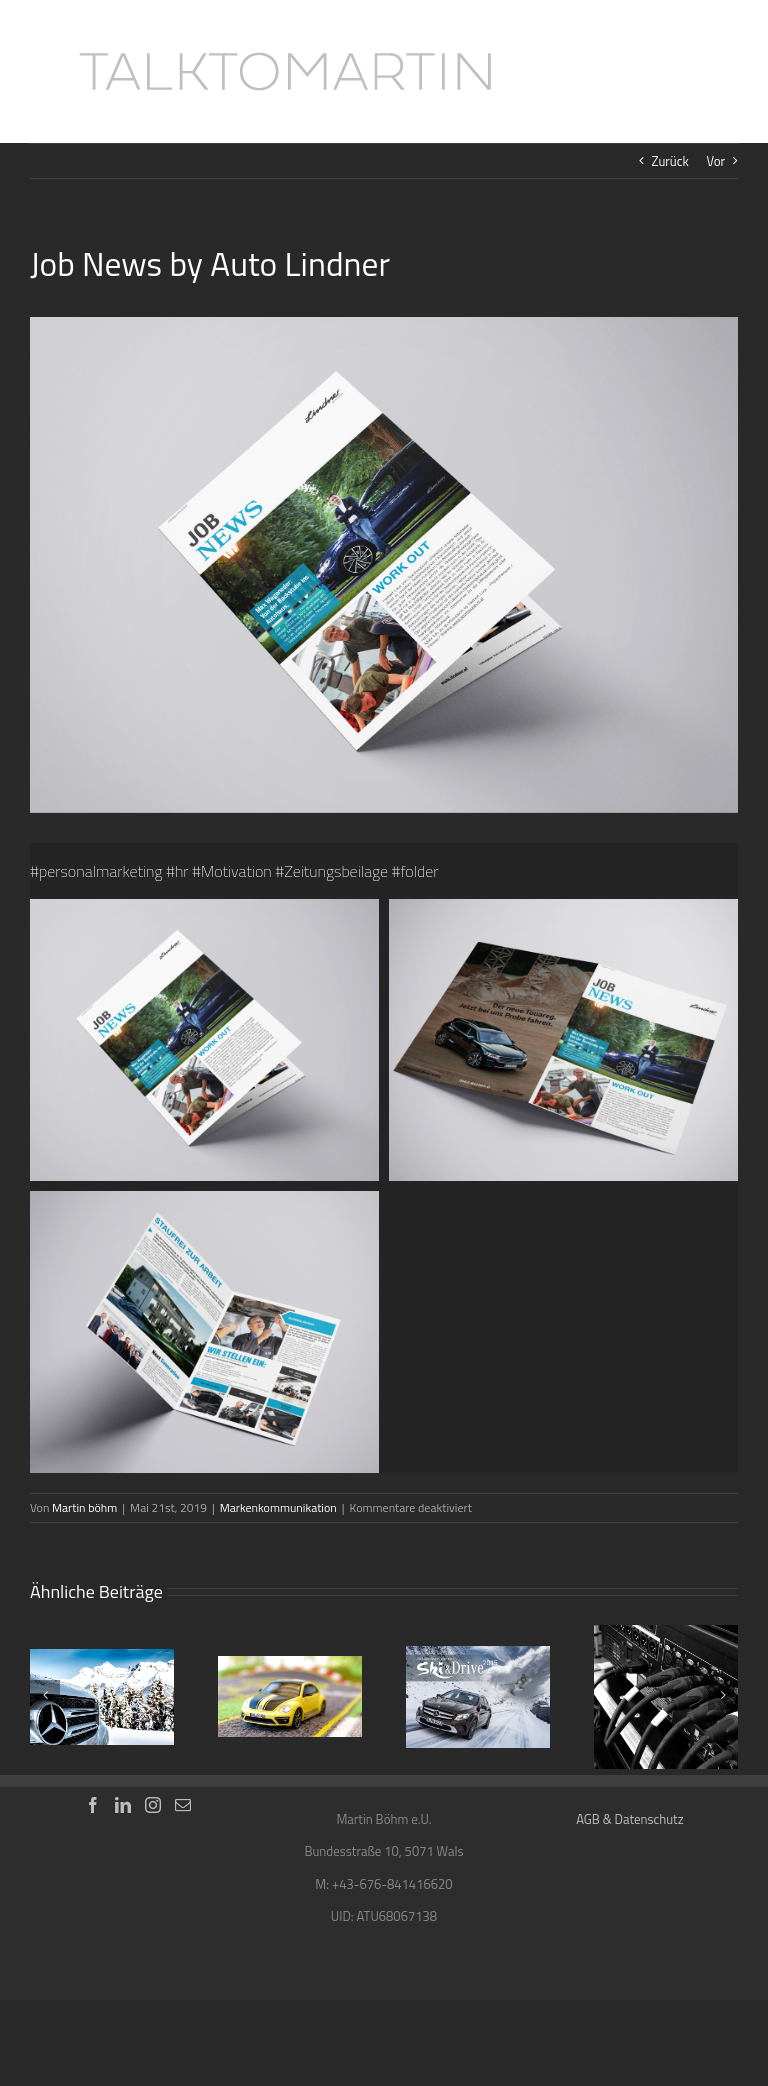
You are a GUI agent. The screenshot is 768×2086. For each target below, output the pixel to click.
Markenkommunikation (278, 1507)
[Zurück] (45, 1695)
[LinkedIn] (123, 1805)
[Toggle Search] (654, 71)
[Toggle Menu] (723, 72)
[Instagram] (153, 1805)
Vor (715, 161)
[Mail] (183, 1805)
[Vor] (723, 1695)
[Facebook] (93, 1805)
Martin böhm (84, 1507)
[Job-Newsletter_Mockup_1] (384, 565)
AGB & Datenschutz (629, 1819)
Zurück (670, 161)
